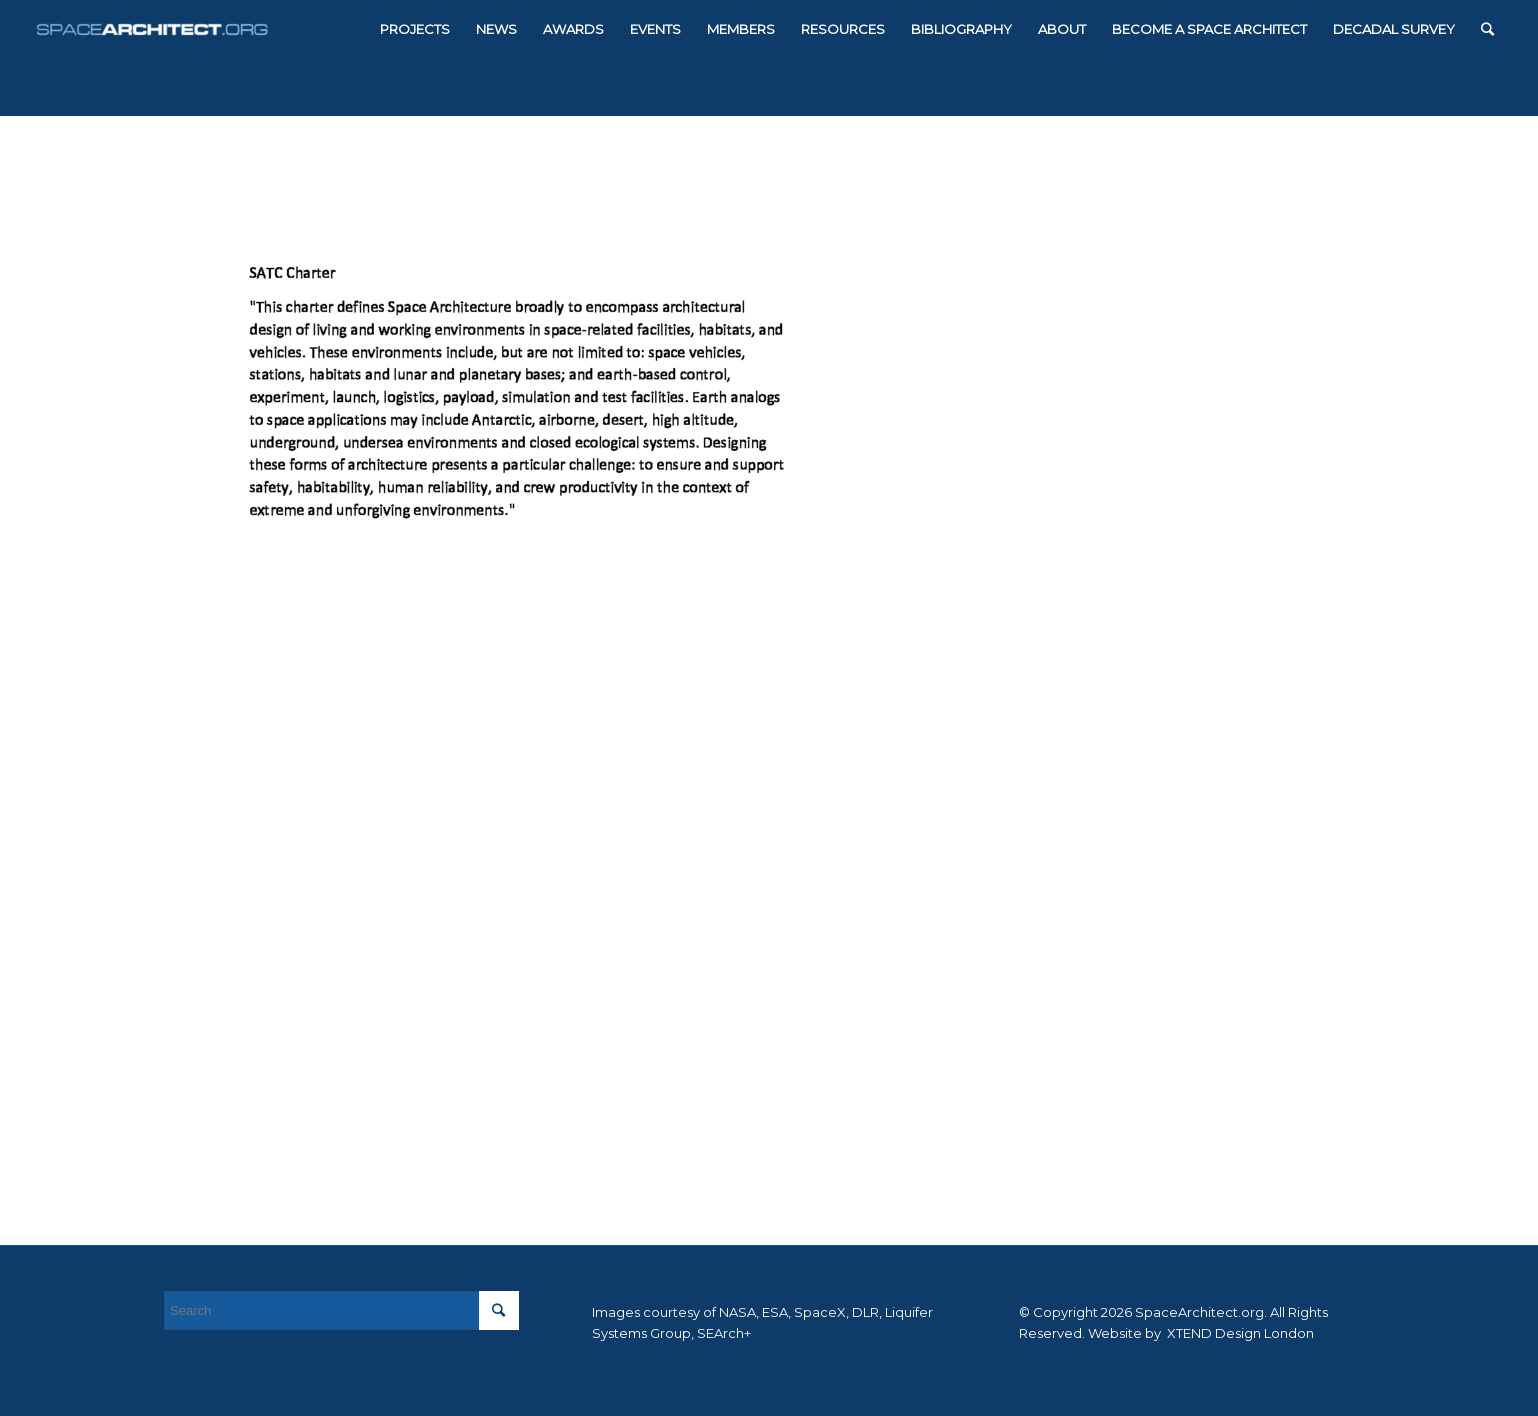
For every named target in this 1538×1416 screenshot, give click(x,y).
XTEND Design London (1239, 1333)
